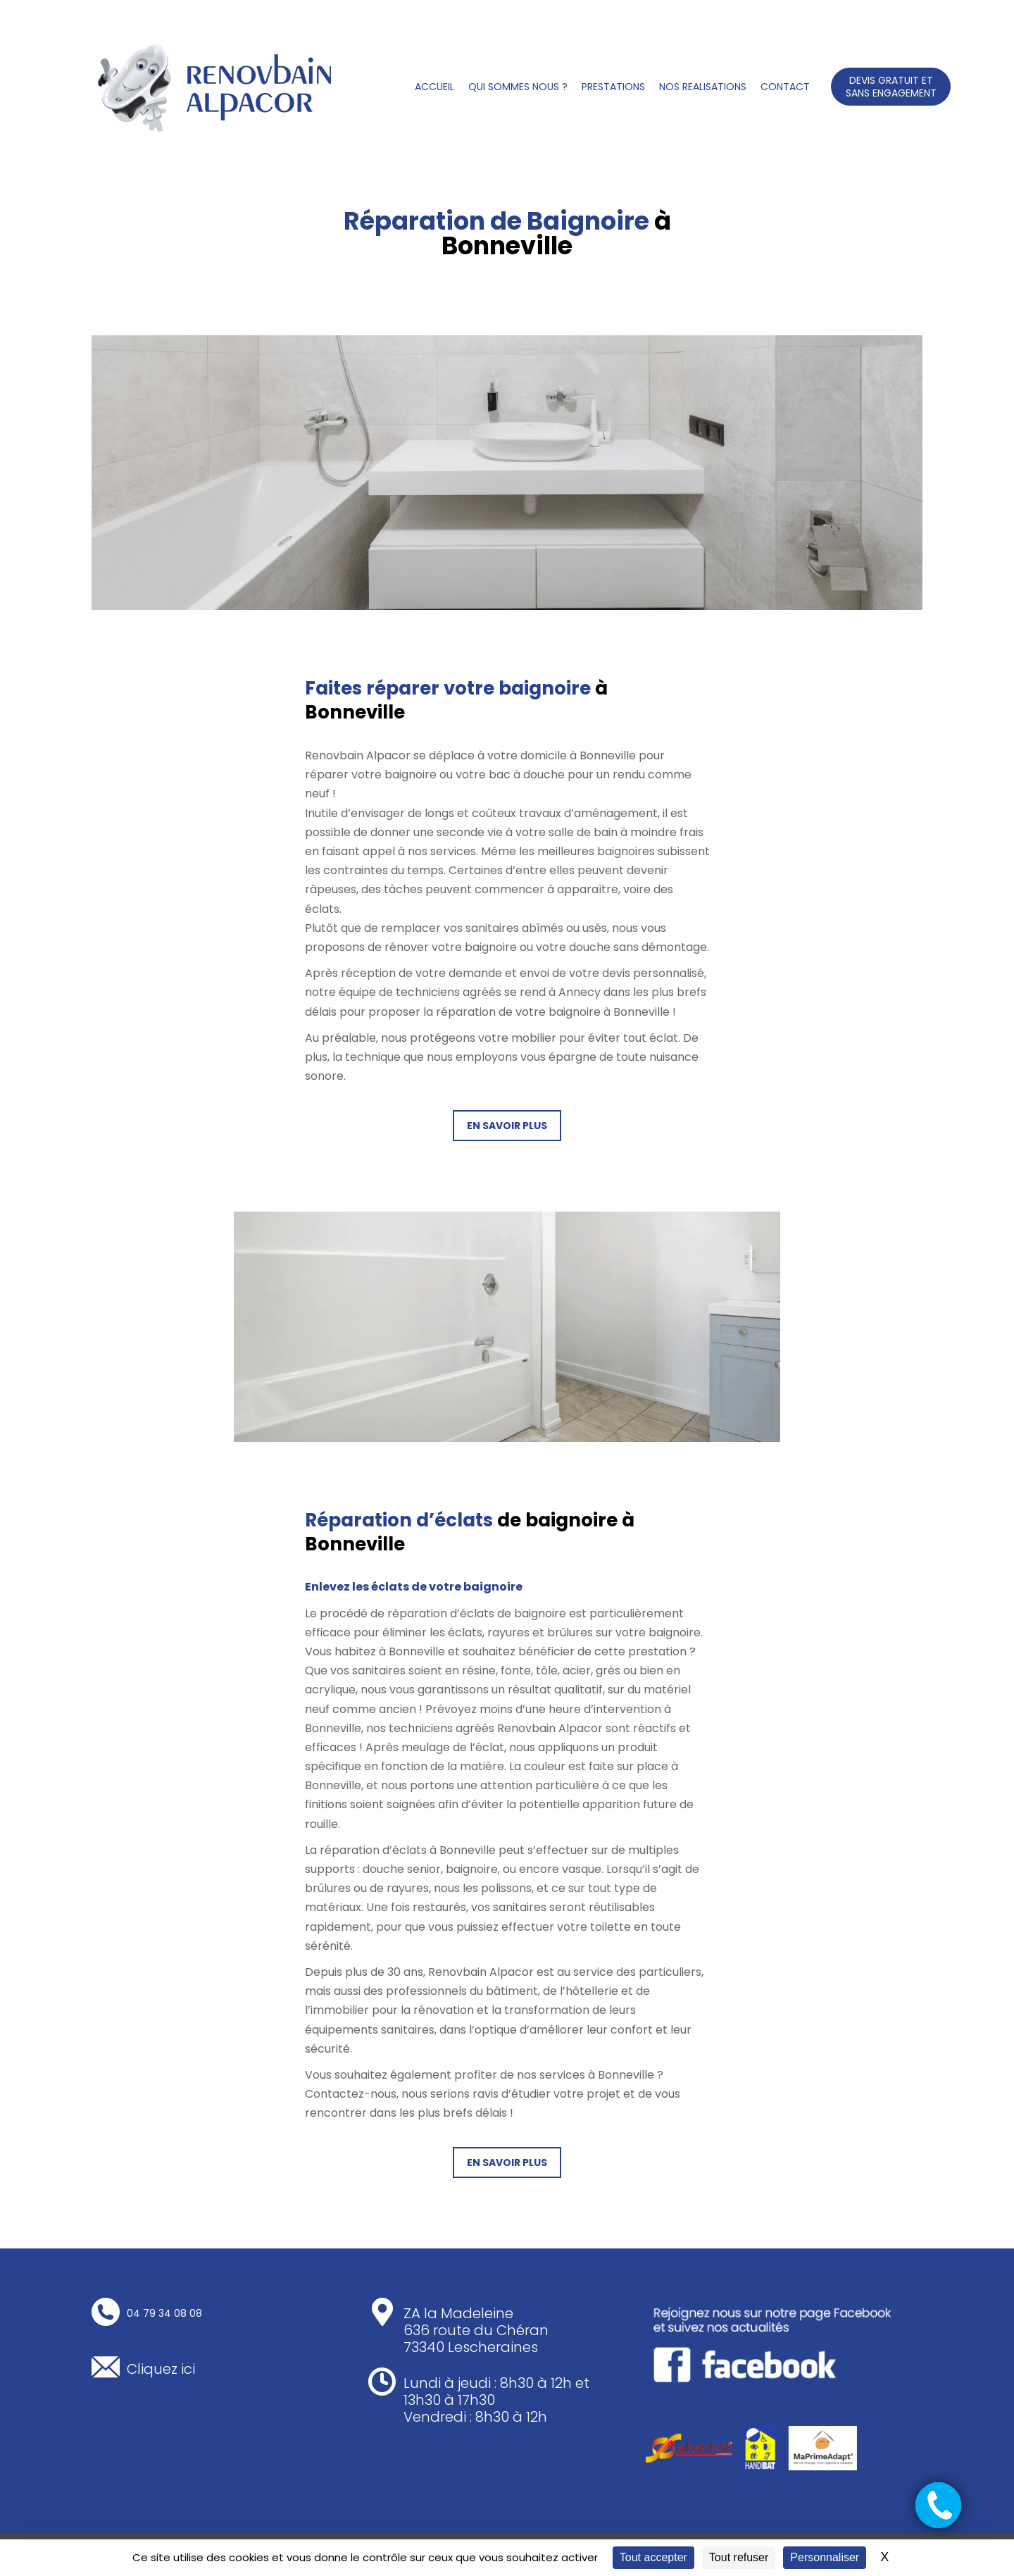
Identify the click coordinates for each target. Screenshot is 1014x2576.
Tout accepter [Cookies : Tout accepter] (653, 2557)
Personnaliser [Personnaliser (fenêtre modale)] (824, 2557)
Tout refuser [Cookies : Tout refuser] (738, 2557)
